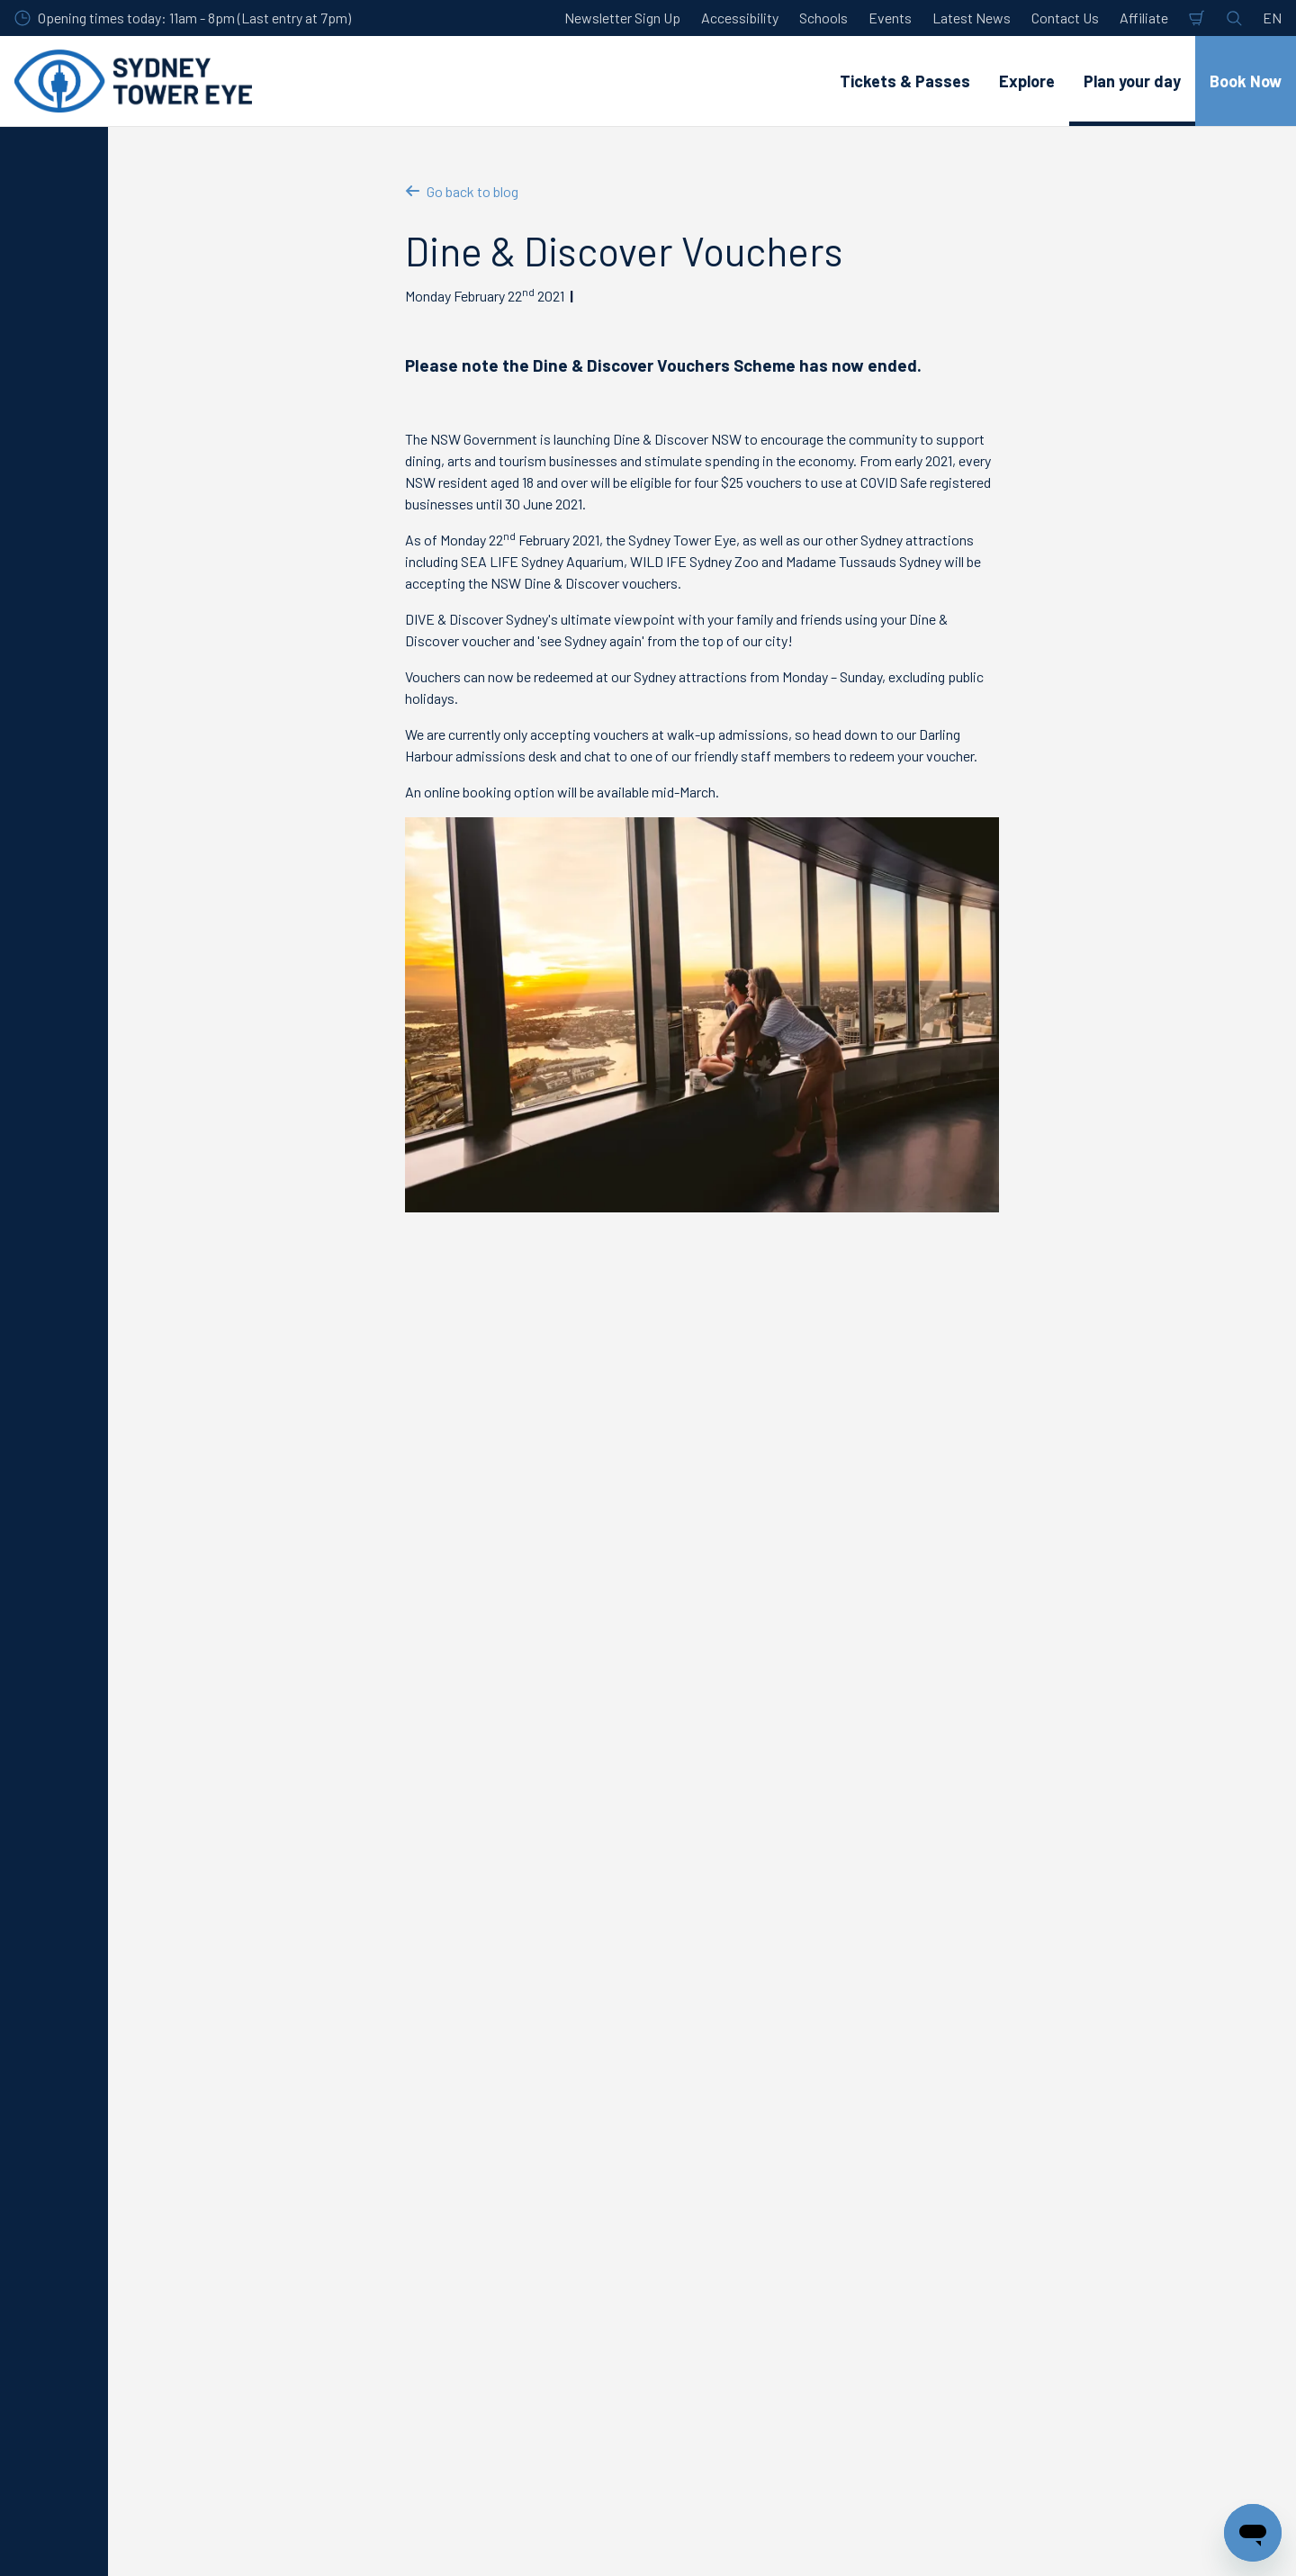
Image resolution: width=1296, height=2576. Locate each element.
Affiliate (1144, 17)
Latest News (971, 17)
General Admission (178, 2166)
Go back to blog (461, 191)
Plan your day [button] (1132, 81)
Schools (823, 17)
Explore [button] (1027, 81)
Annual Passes (166, 2259)
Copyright (745, 2229)
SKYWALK (153, 2198)
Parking (442, 2229)
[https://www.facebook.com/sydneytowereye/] (1129, 2539)
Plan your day (212, 2073)
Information (304, 2073)
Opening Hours (463, 2166)
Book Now (1246, 81)
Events (890, 17)
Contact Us (1065, 17)
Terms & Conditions (775, 2198)
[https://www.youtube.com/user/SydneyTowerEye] (1174, 2539)
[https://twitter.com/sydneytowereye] (1084, 2539)
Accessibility (739, 17)
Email (233, 1853)
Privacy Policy (758, 2166)
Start (136, 2073)
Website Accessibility (484, 2321)
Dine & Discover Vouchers (482, 2073)
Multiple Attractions (182, 2229)
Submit (486, 1950)
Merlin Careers (1055, 2166)
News (377, 2073)
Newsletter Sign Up (622, 17)
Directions (450, 2198)
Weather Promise (471, 2291)
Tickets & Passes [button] (905, 81)
